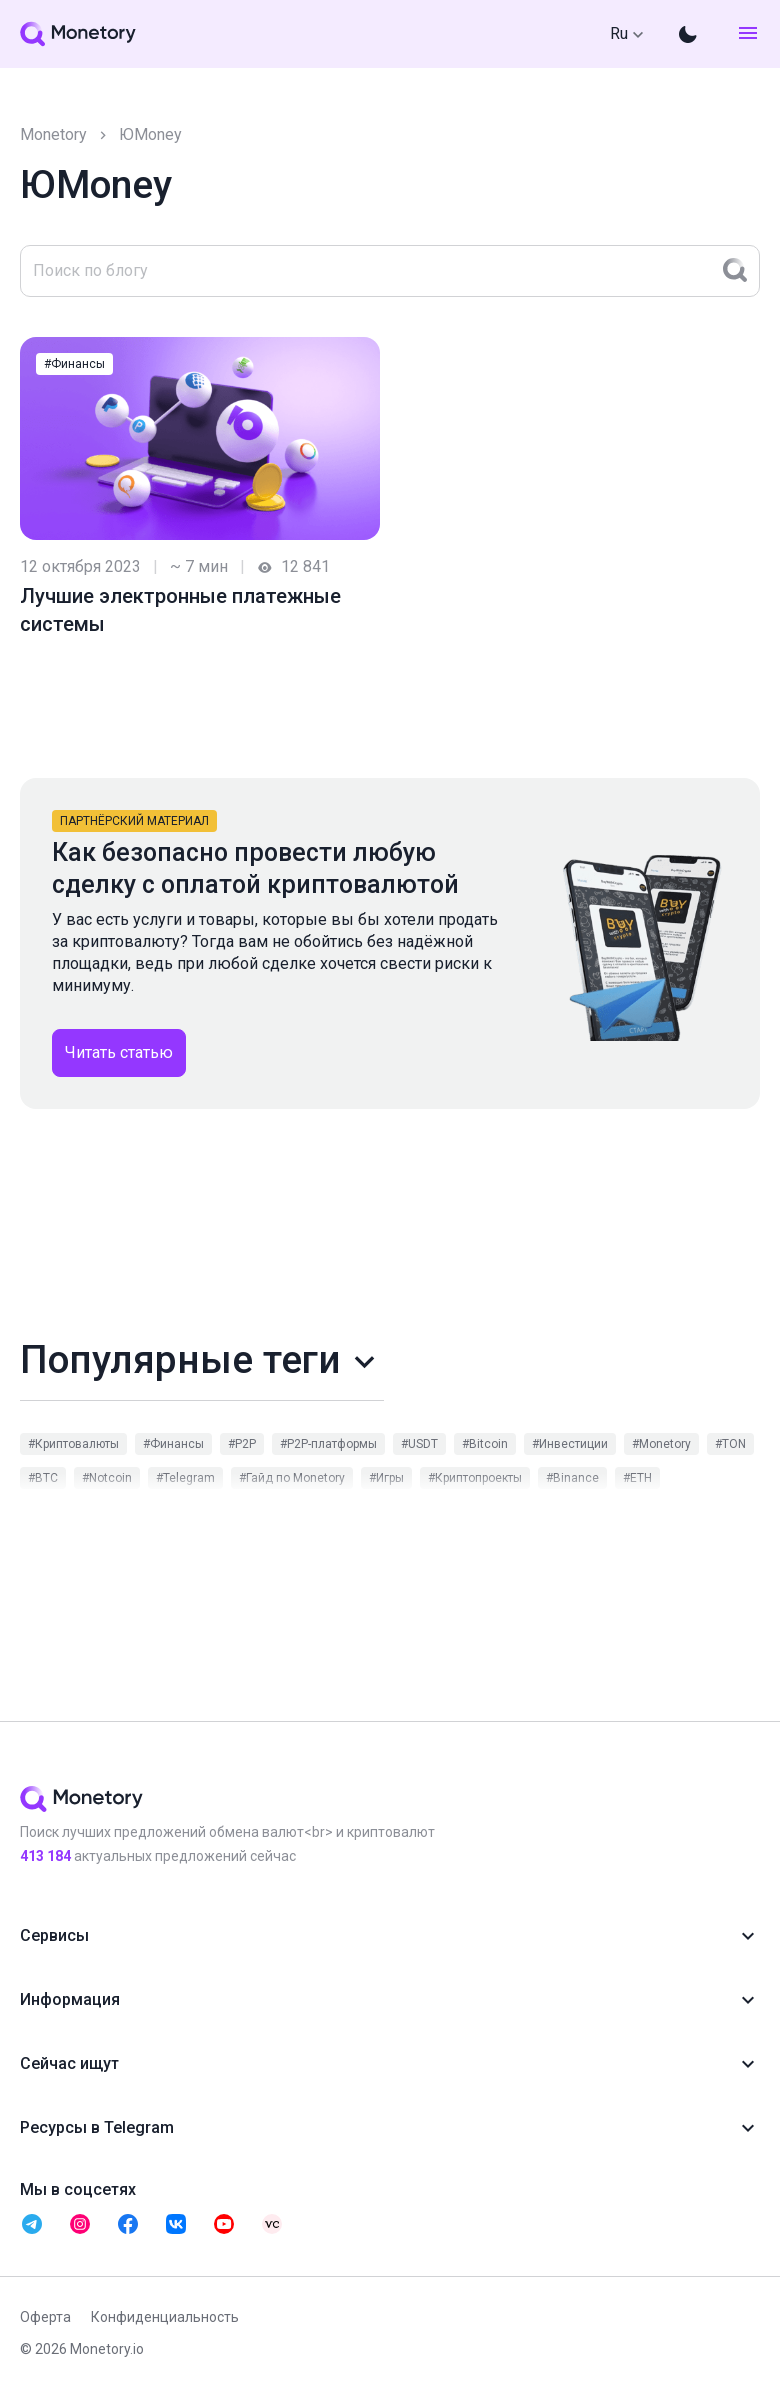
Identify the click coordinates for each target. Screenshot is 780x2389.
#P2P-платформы (328, 1444)
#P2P (242, 1444)
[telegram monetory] (32, 2224)
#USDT (419, 1444)
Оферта (45, 2317)
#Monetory (661, 1444)
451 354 (45, 1856)
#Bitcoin (485, 1444)
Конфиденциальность (165, 2317)
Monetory (53, 134)
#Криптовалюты (73, 1444)
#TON (730, 1444)
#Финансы (74, 364)
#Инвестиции (570, 1444)
